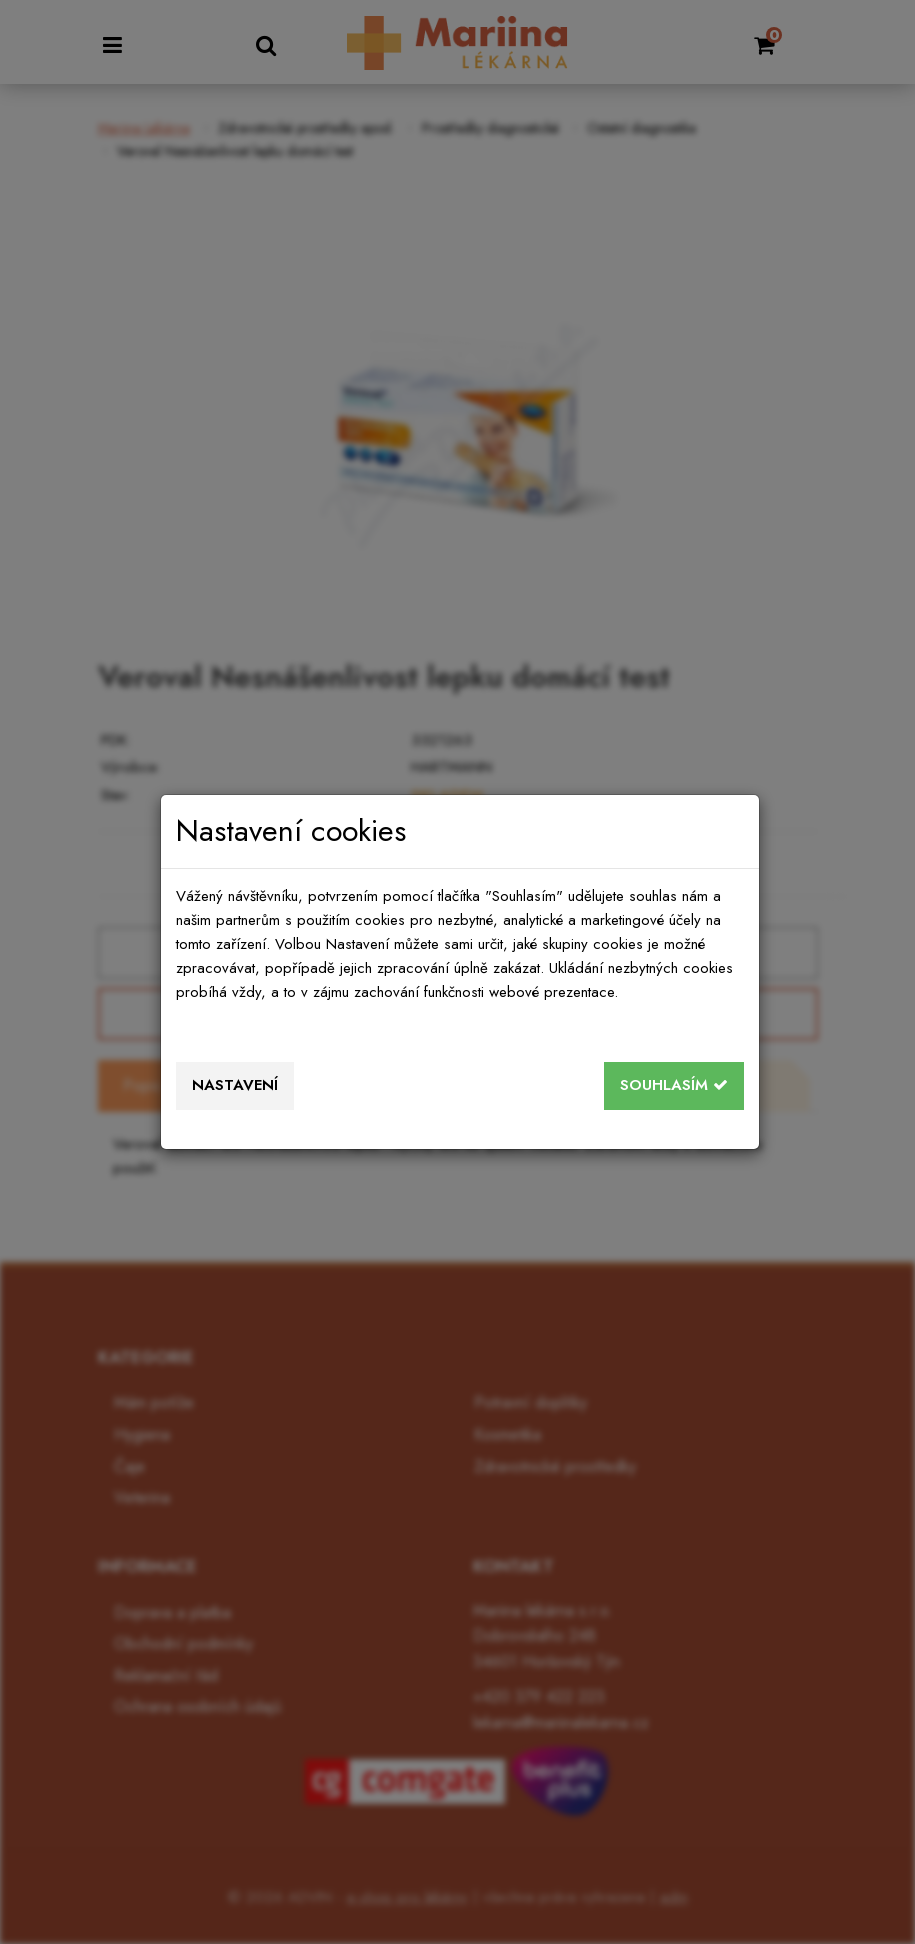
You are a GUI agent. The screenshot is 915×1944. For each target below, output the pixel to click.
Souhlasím (674, 1085)
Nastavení (235, 1085)
